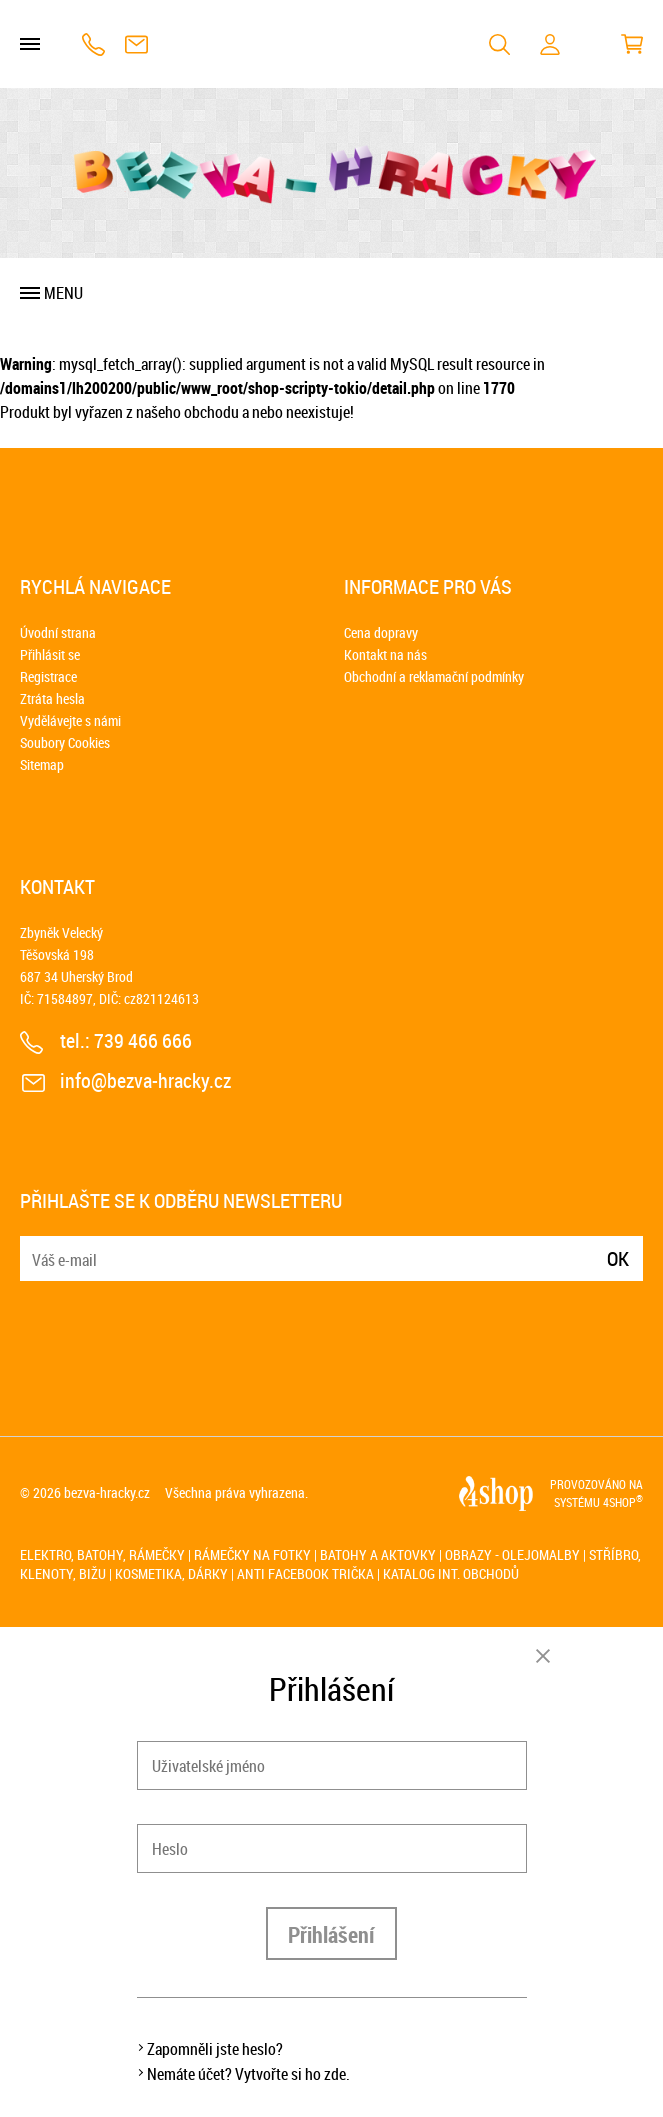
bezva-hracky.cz (107, 1492)
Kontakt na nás (385, 654)
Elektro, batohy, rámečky (102, 1554)
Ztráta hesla (52, 698)
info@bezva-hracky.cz (136, 44)
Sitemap (42, 764)
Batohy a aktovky (378, 1554)
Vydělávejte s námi (70, 720)
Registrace (48, 676)
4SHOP (623, 1502)
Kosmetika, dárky (171, 1573)
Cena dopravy (381, 632)
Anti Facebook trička (305, 1573)
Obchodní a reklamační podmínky (434, 676)
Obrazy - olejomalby (512, 1554)
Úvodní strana (58, 632)
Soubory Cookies (65, 742)
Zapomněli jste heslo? (215, 2049)
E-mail (37, 1246)
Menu (63, 293)
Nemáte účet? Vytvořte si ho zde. (248, 2074)
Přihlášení (331, 1934)
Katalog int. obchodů (451, 1573)
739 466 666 (93, 44)
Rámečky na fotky (252, 1554)
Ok (618, 1258)
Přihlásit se (50, 654)
